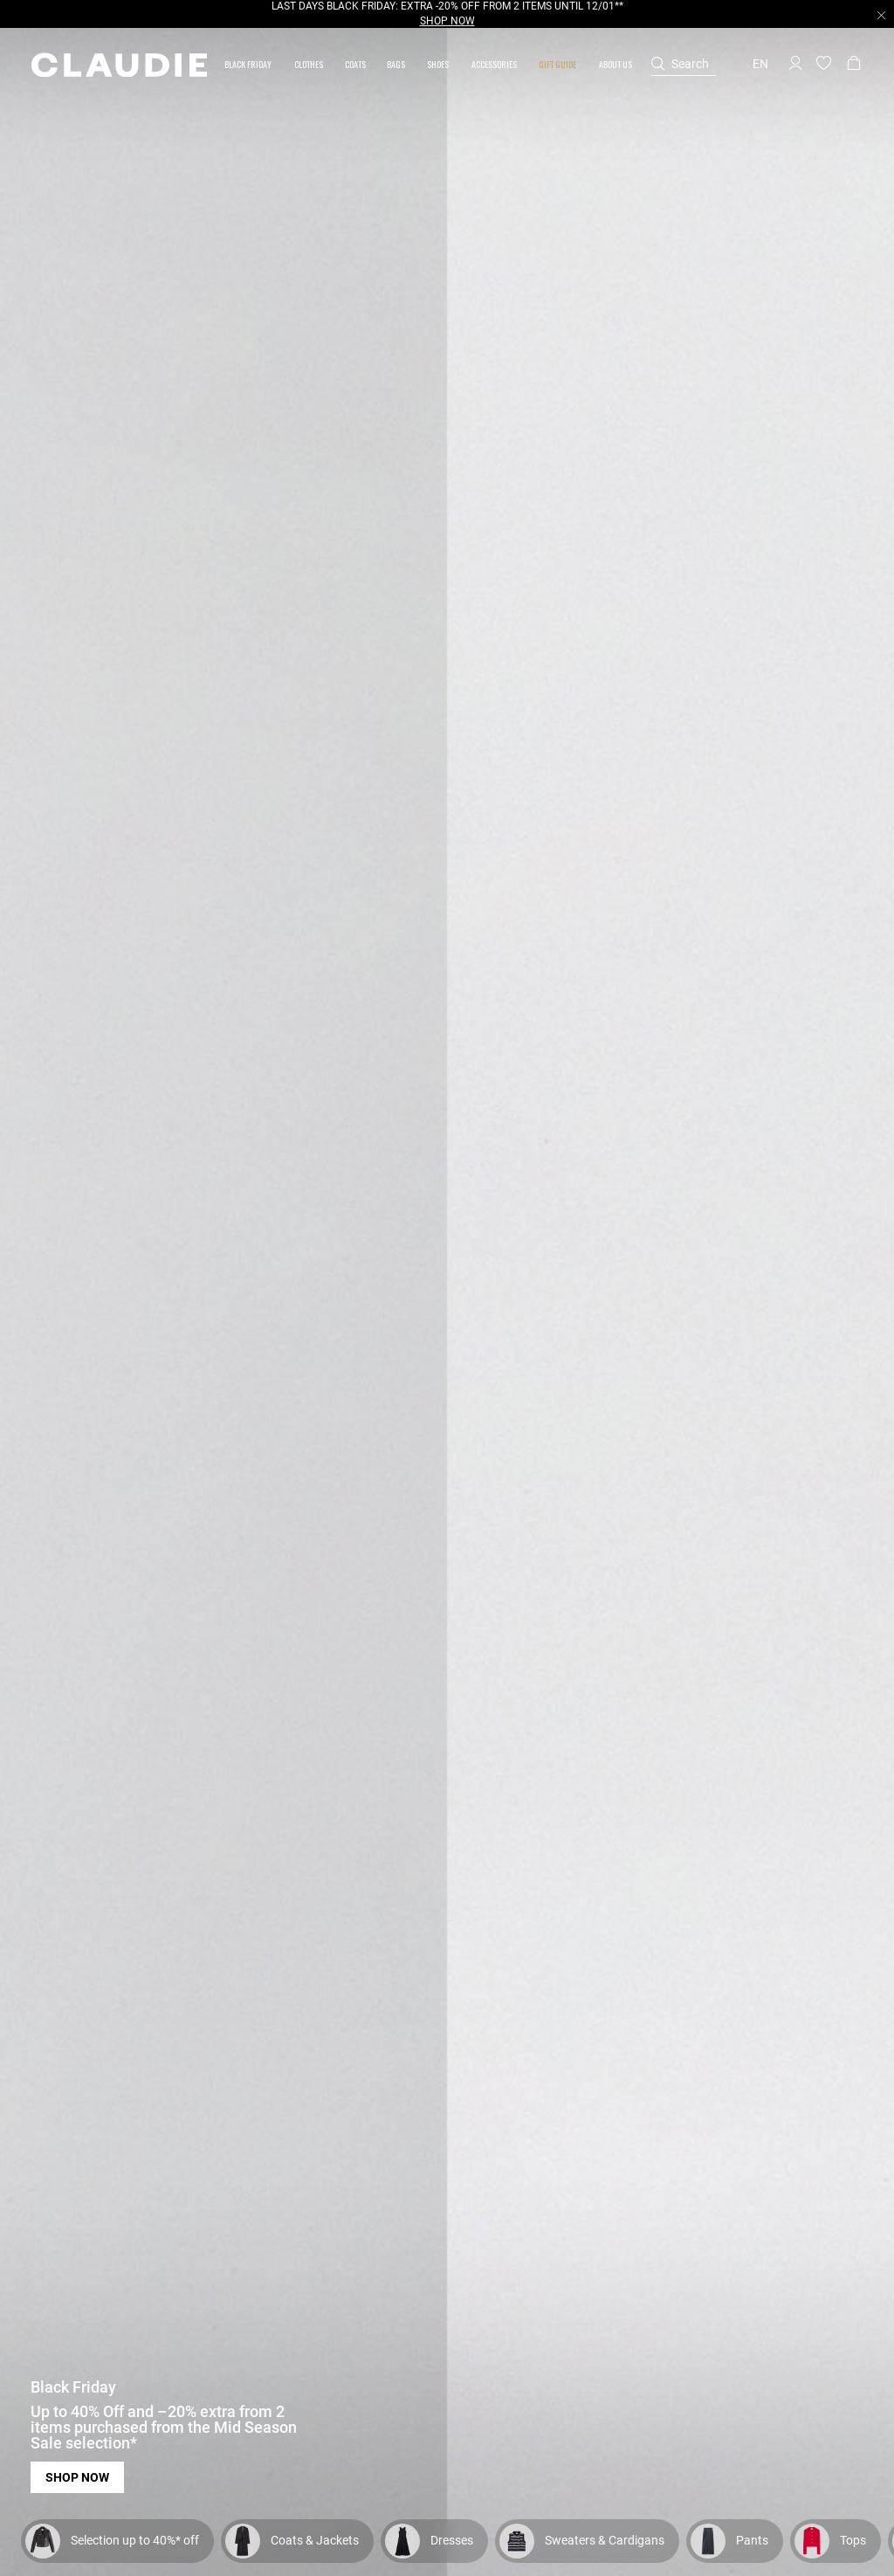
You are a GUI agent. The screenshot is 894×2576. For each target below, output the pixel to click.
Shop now (77, 2477)
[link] (355, 64)
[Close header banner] (881, 14)
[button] (248, 64)
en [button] (760, 64)
